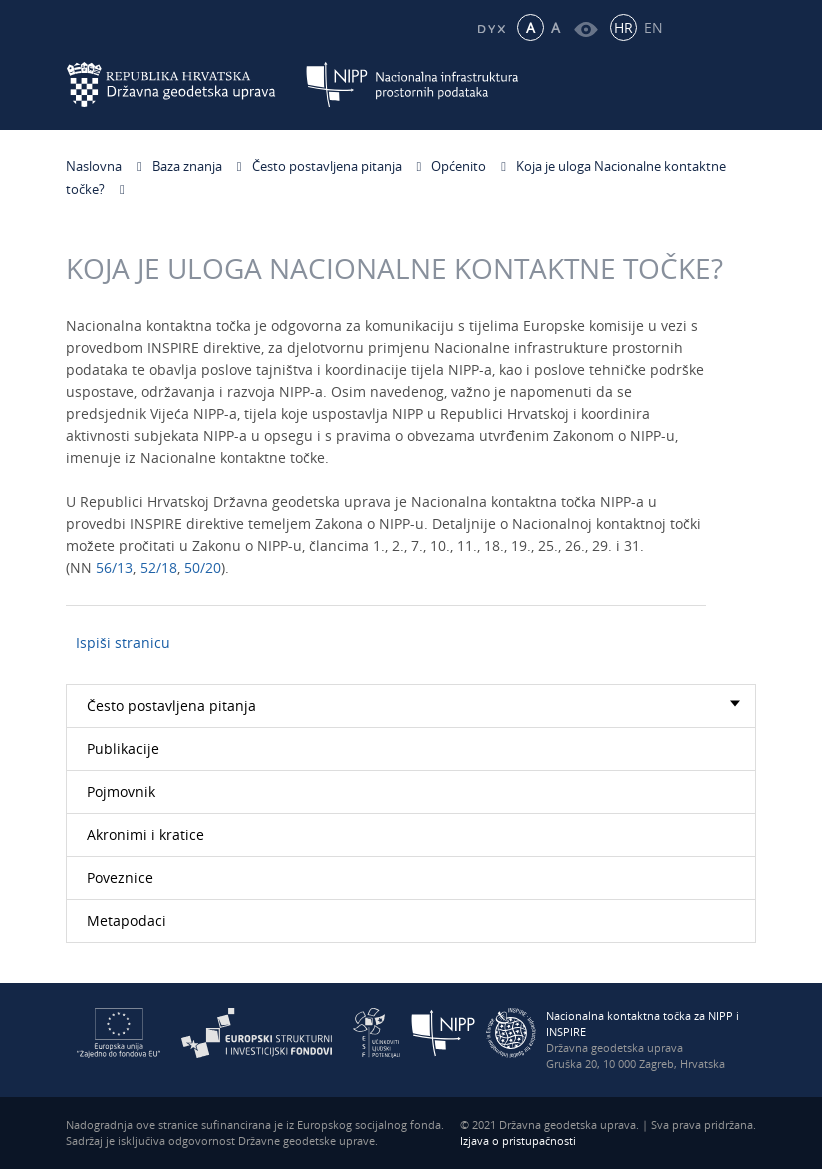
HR (623, 27)
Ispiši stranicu (123, 642)
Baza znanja (187, 166)
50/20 (202, 571)
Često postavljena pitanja (327, 166)
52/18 (158, 571)
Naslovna (94, 166)
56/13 (114, 571)
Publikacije (123, 748)
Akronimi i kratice (145, 834)
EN (653, 27)
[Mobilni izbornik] (738, 85)
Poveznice (120, 877)
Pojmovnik (121, 791)
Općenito (458, 166)
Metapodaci (126, 920)
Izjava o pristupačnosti (518, 1140)
